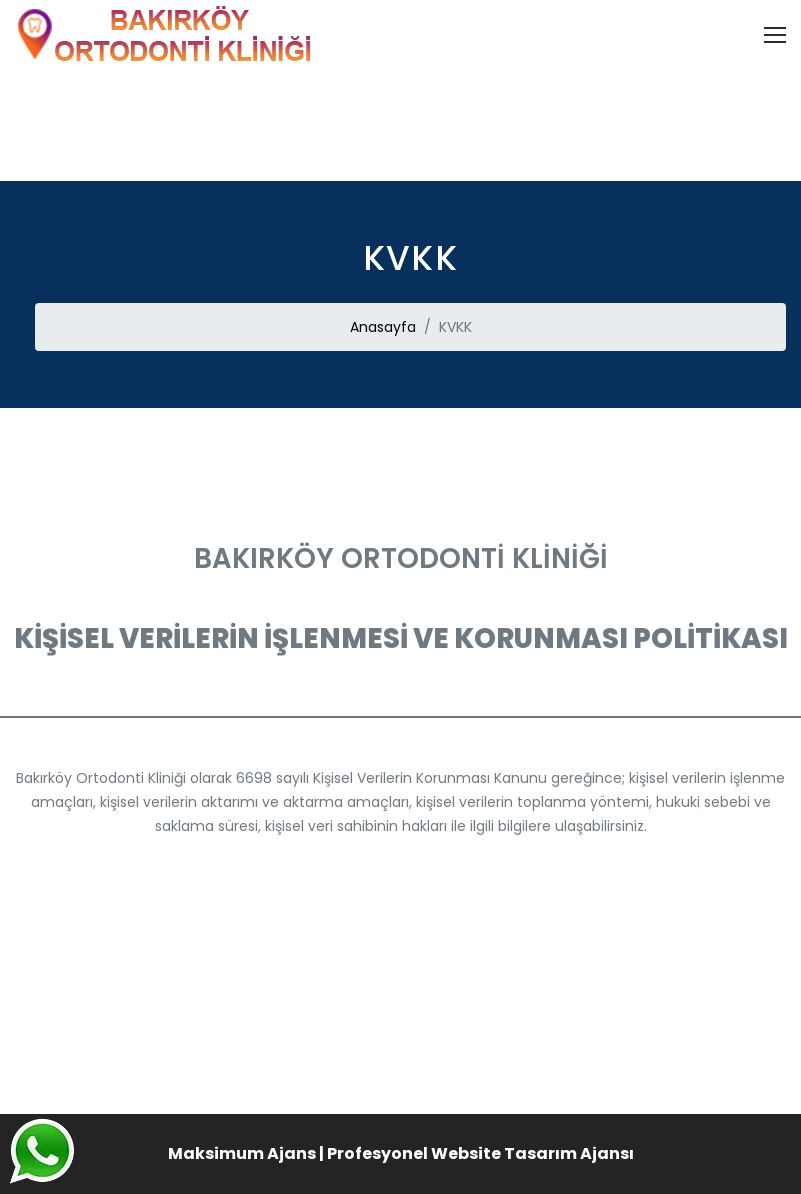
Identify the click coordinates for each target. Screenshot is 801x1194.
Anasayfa (383, 327)
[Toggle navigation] (775, 35)
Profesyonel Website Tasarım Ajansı (480, 1153)
